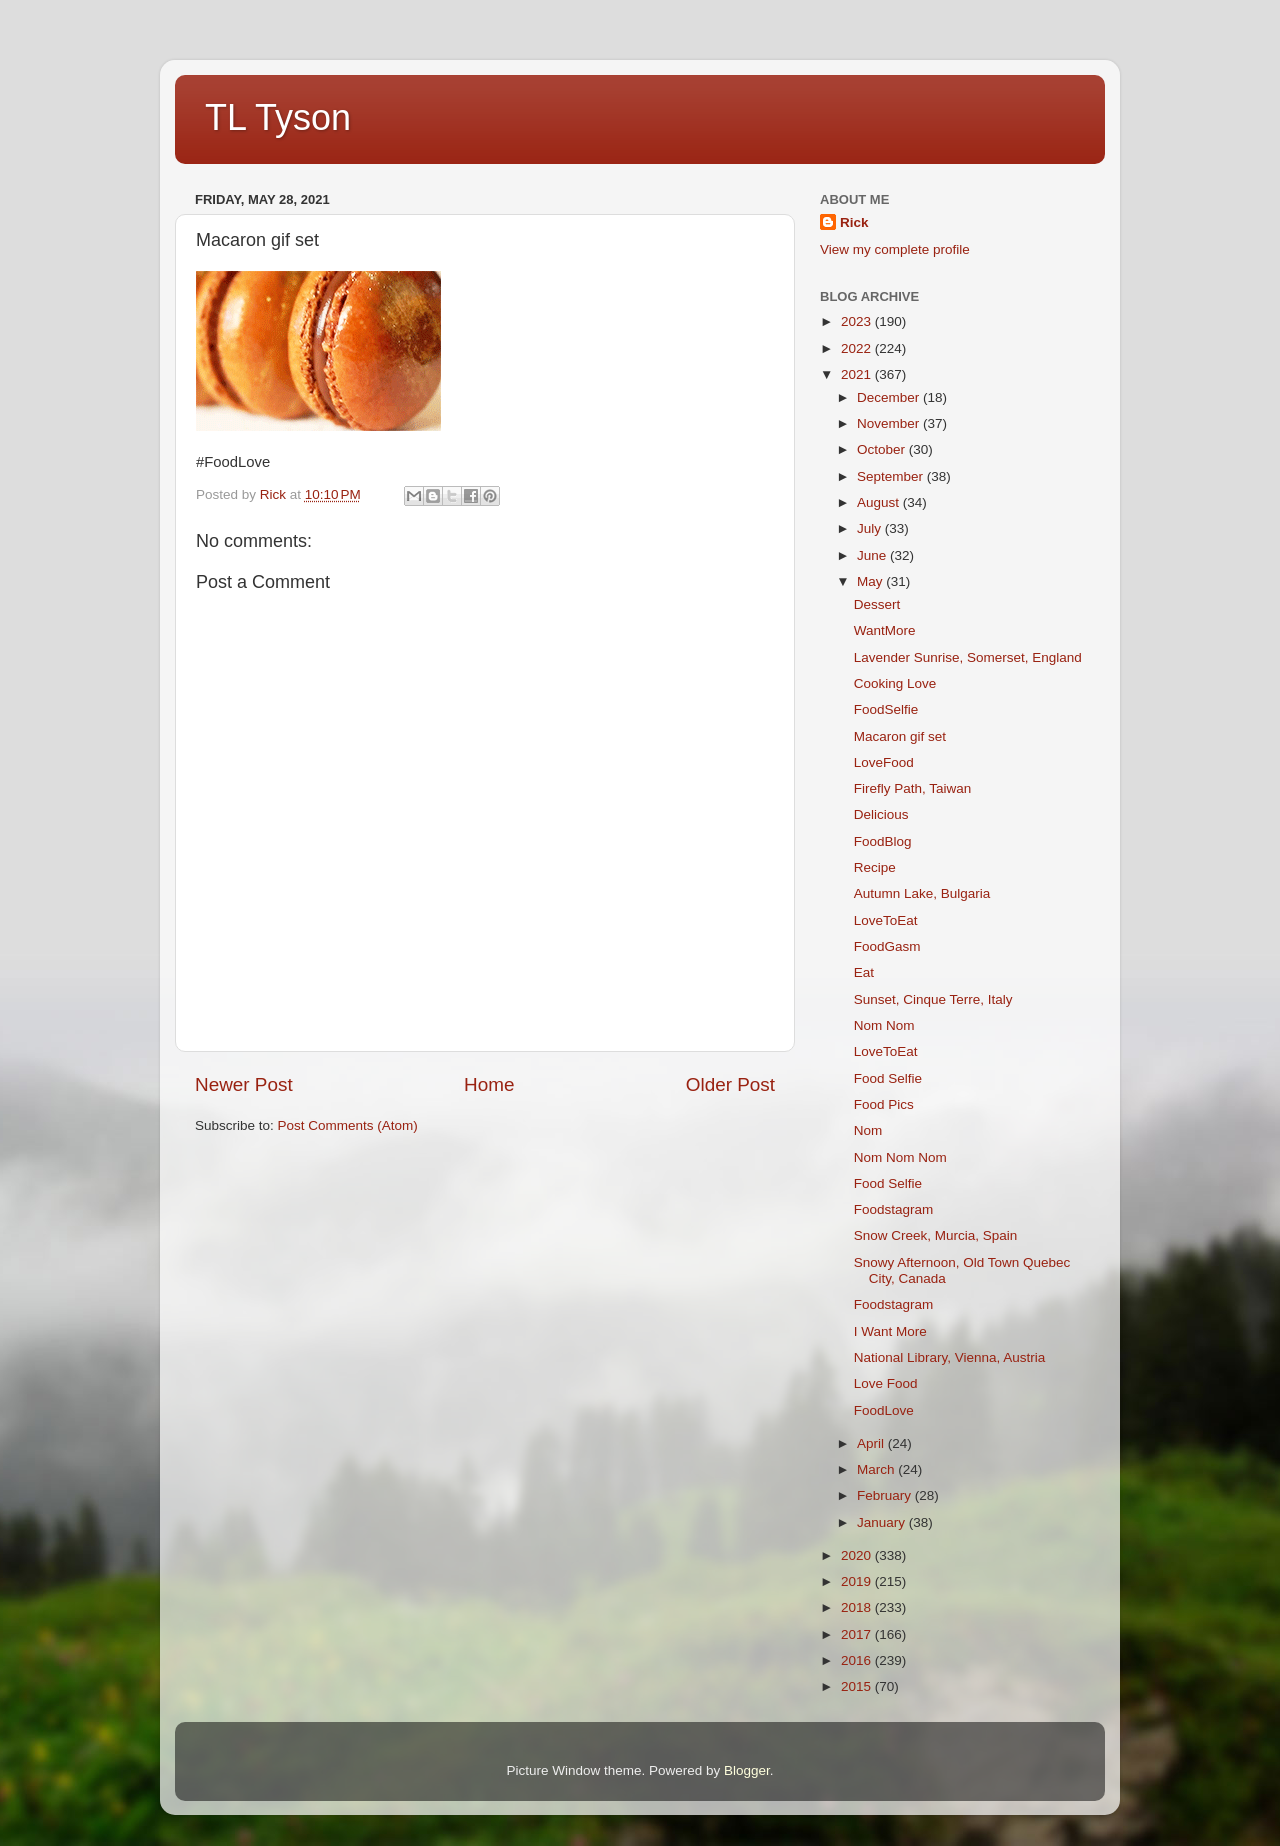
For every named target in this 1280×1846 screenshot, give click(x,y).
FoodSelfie (886, 709)
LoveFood (884, 762)
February (886, 1495)
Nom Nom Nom (900, 1157)
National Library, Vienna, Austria (950, 1357)
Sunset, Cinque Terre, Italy (933, 999)
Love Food (886, 1383)
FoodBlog (883, 841)
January (883, 1522)
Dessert (877, 604)
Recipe (875, 867)
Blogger (747, 1770)
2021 (858, 374)
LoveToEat (886, 920)
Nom (868, 1130)
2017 (858, 1634)
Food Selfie (888, 1078)
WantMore (885, 630)
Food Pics (884, 1104)
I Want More (890, 1331)
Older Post (730, 1084)
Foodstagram (894, 1209)
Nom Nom (884, 1025)
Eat (864, 972)
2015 (858, 1686)
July (871, 528)
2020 (858, 1555)
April (872, 1443)
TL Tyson (278, 117)
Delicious (881, 814)
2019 (858, 1581)
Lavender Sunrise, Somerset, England (968, 657)
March (877, 1469)
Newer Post (244, 1084)
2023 (858, 321)
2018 (858, 1607)
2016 (858, 1660)
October (883, 449)
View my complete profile (895, 249)
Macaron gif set (900, 736)
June (873, 555)
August (880, 502)
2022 (858, 348)
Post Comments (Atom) (348, 1125)
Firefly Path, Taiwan (913, 788)
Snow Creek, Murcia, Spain (936, 1235)
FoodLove (884, 1410)
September (892, 476)
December (890, 397)
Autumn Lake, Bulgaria (922, 893)
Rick (854, 222)
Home (489, 1084)
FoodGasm (887, 946)
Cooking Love (895, 683)
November (890, 423)
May (871, 581)
